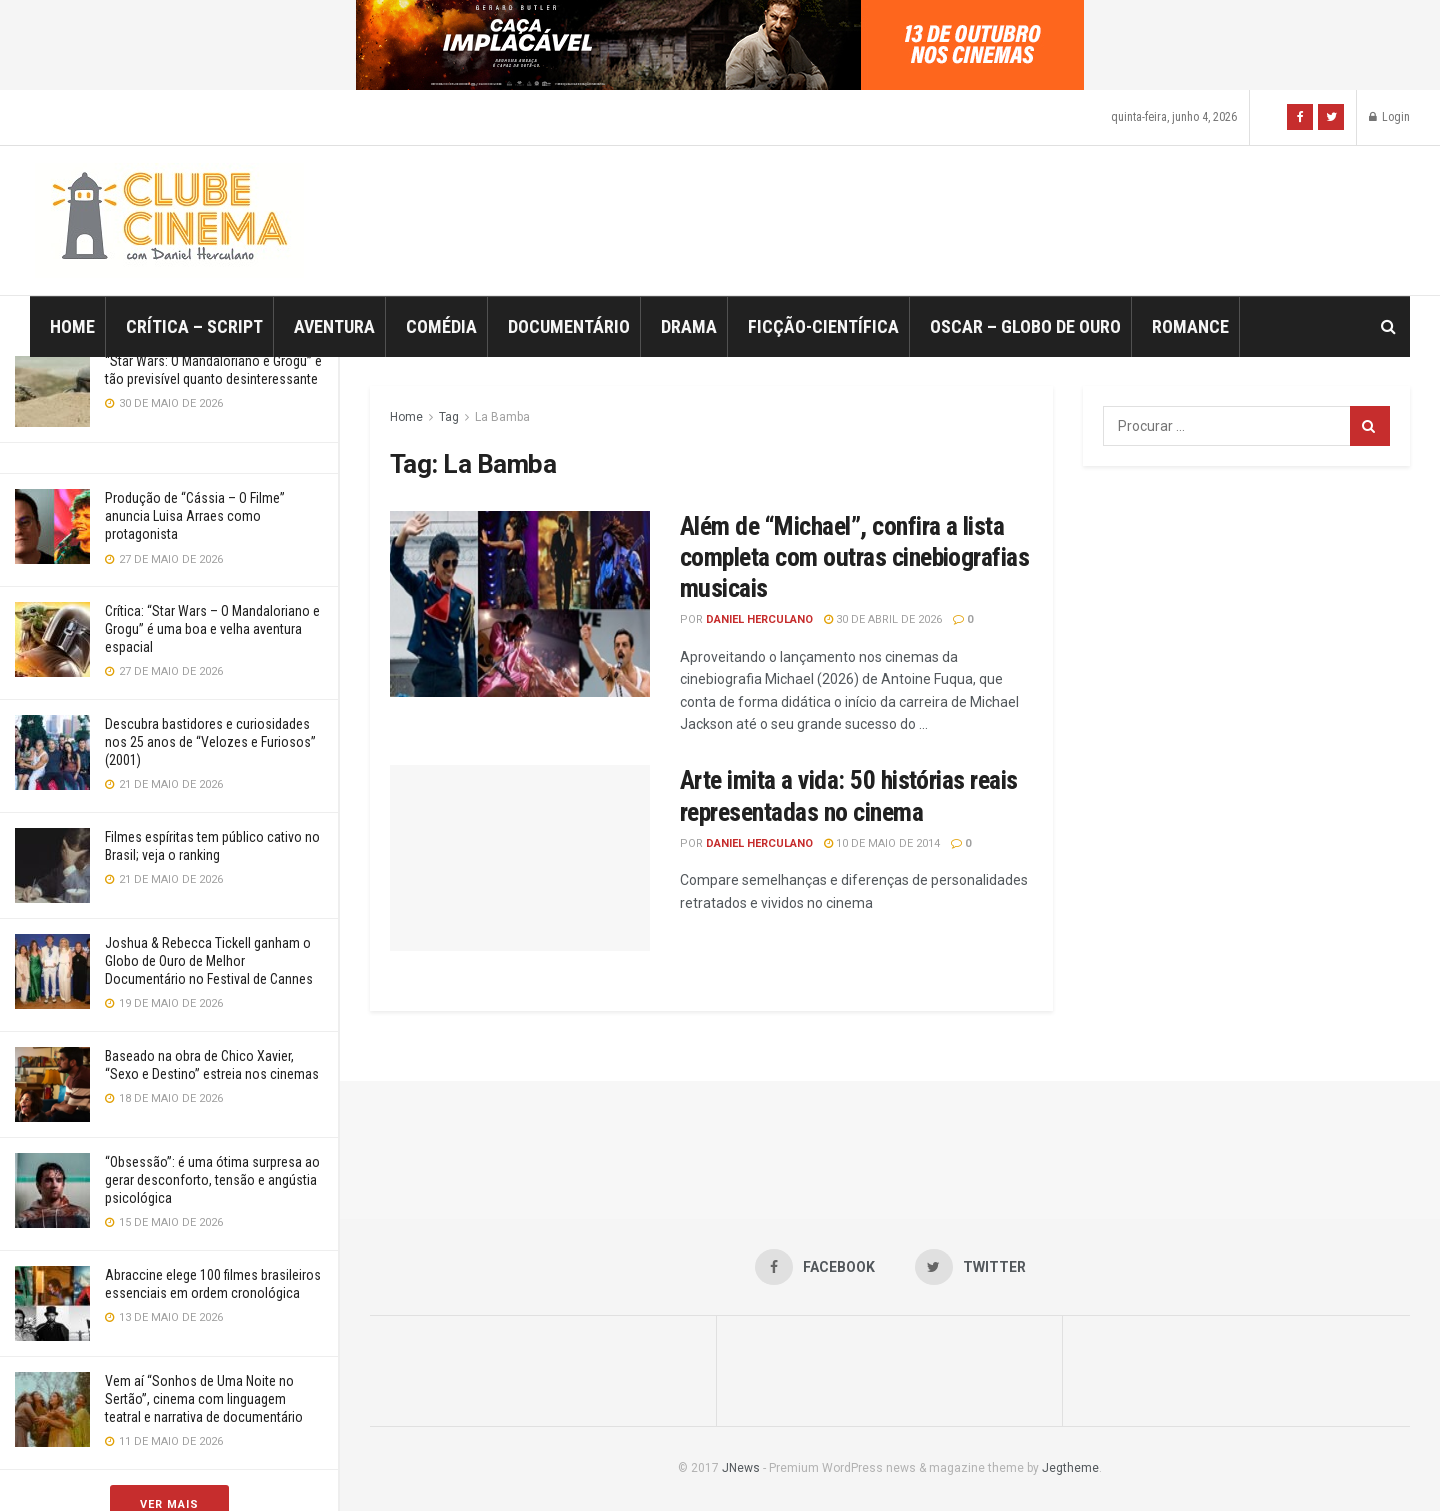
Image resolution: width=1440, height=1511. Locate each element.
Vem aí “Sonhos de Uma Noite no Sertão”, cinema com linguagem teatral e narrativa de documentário (204, 1399)
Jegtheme (1070, 1468)
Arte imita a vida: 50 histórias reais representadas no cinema (849, 795)
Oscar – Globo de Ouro (1025, 326)
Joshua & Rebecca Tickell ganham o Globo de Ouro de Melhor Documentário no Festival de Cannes (209, 961)
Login (1389, 117)
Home (72, 326)
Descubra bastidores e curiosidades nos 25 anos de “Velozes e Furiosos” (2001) (210, 742)
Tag (449, 417)
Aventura (334, 326)
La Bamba (502, 417)
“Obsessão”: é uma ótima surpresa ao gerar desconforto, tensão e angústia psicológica (212, 1180)
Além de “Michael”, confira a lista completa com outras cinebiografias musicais (854, 557)
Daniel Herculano (759, 619)
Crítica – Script (194, 326)
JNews (741, 1468)
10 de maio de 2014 (882, 843)
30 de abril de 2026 (883, 619)
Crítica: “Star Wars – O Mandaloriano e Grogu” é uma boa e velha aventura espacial (212, 629)
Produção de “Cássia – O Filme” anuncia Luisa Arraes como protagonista (195, 516)
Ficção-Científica (823, 326)
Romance (1190, 326)
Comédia (441, 326)
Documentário (569, 326)
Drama (689, 326)
